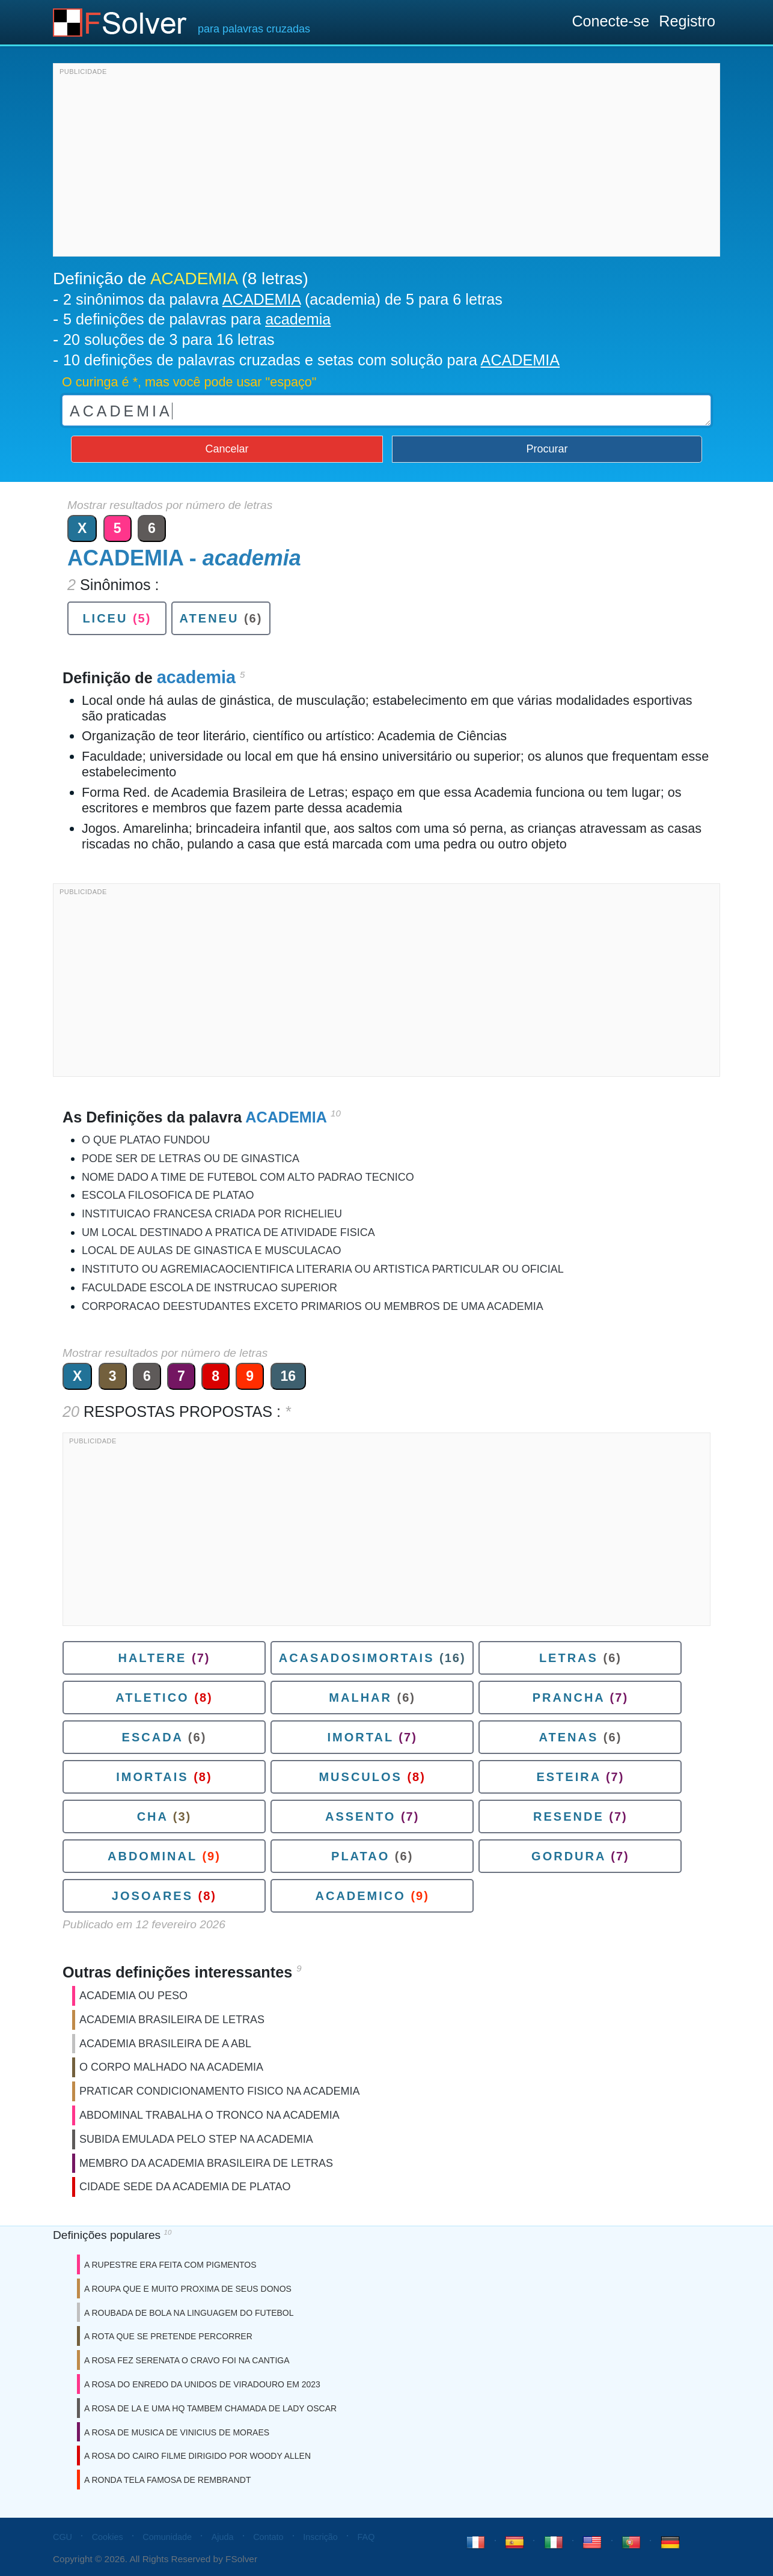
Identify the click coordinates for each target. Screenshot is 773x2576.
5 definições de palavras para (197, 319)
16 (288, 1376)
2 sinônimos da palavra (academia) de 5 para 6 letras (283, 299)
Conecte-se (610, 21)
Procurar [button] (547, 449)
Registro (687, 21)
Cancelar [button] (226, 449)
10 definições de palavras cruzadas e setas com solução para (311, 360)
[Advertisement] (386, 163)
